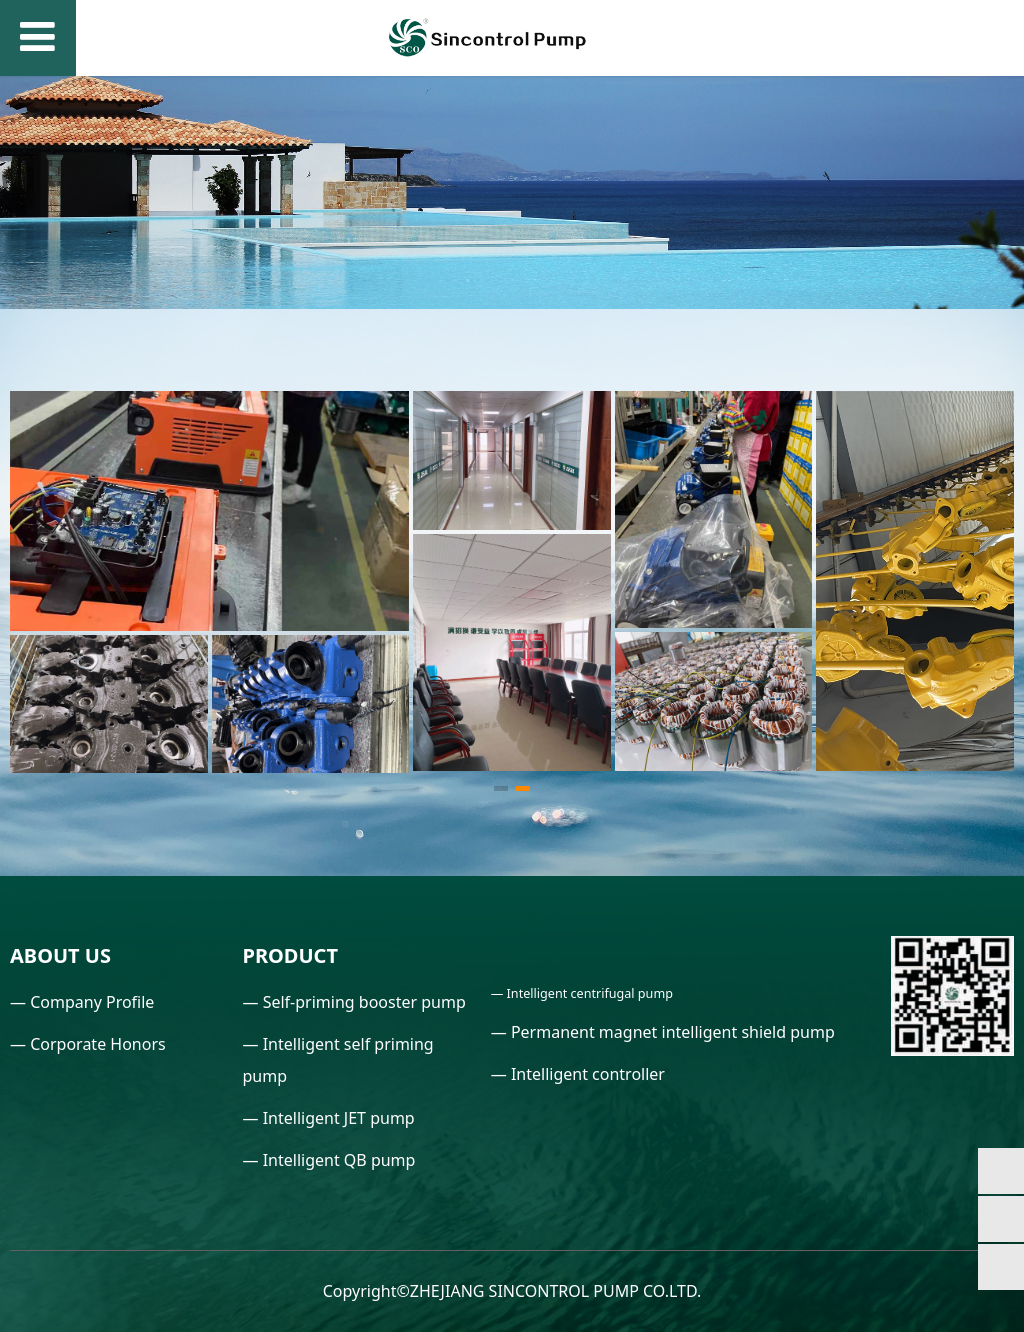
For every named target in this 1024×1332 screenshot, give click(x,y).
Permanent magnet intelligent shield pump (673, 1032)
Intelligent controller (588, 1074)
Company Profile (92, 1002)
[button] (501, 788)
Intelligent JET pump (339, 1118)
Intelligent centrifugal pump (590, 993)
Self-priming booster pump (364, 1002)
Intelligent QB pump (339, 1160)
